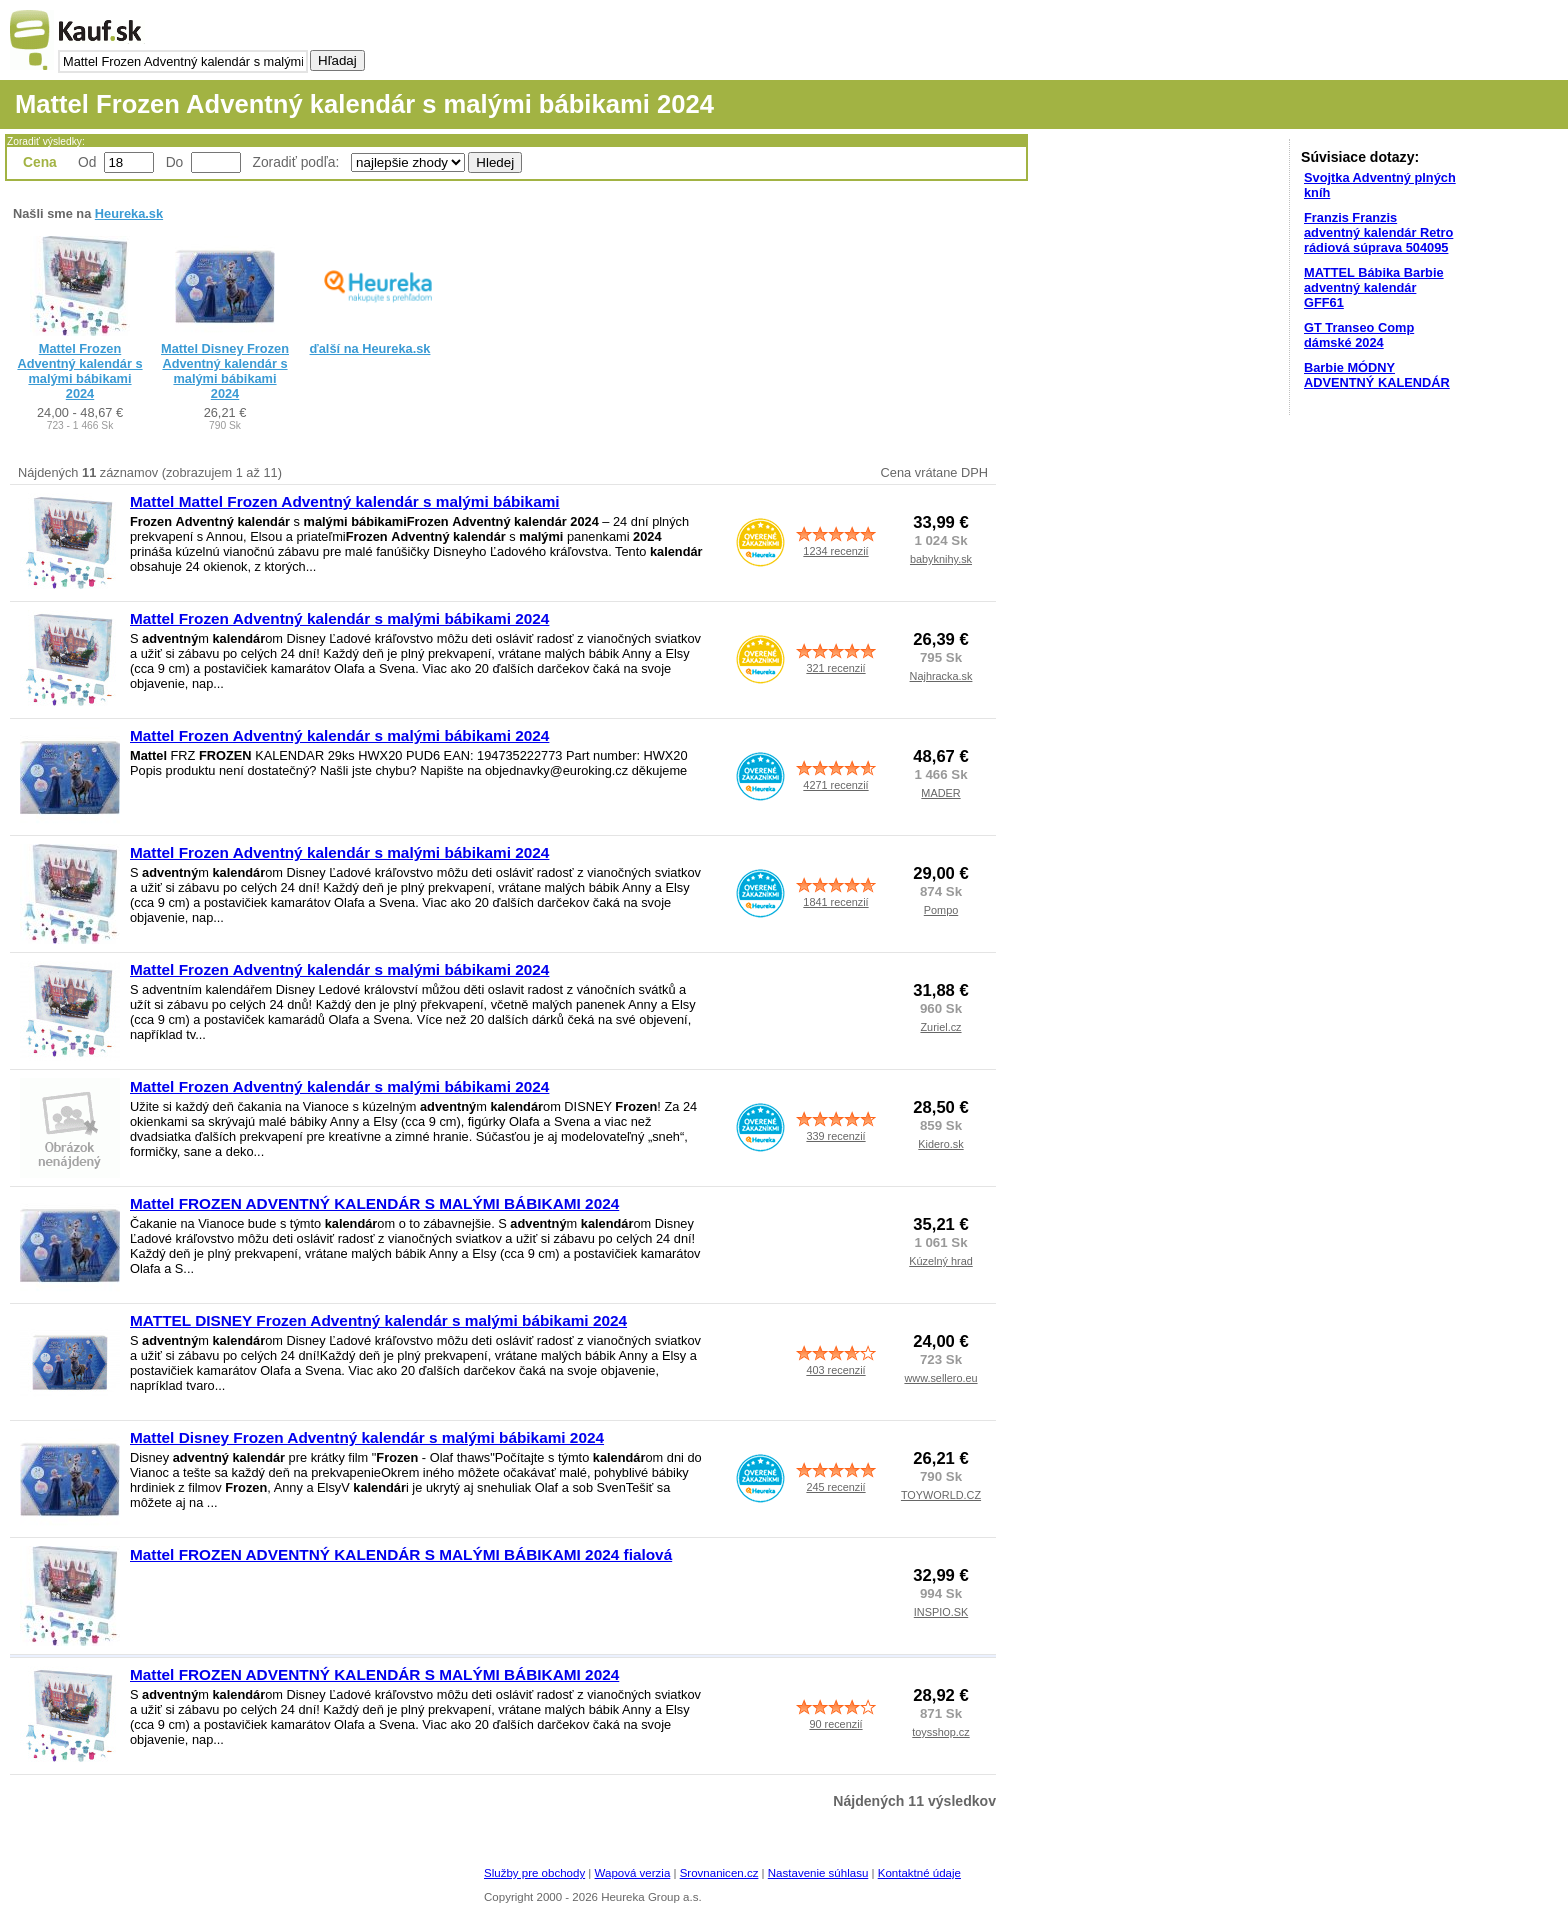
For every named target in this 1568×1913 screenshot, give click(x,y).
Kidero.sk (940, 1144)
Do (175, 162)
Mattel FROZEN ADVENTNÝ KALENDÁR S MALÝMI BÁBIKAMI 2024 (374, 1203)
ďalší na (370, 348)
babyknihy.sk (941, 559)
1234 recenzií (835, 551)
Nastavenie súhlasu (818, 1873)
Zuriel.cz (940, 1027)
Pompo (941, 910)
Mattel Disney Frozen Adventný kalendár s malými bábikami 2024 (225, 371)
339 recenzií (835, 1136)
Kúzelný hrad (940, 1261)
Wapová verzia (633, 1873)
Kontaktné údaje (919, 1873)
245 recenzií (835, 1487)
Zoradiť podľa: (298, 162)
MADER (940, 793)
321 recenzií (835, 668)
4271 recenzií (835, 785)
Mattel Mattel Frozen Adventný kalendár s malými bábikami (345, 501)
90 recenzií (835, 1724)
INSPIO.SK (941, 1612)
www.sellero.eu (940, 1378)
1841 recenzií (835, 902)
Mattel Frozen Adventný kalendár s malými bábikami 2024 (79, 371)
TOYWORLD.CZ (941, 1495)
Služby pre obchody (534, 1873)
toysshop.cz (940, 1732)
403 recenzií (835, 1370)
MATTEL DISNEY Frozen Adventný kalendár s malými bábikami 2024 (378, 1320)
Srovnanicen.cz (719, 1873)
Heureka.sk (129, 213)
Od (87, 162)
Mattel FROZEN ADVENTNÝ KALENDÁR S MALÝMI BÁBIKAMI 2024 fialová (401, 1554)
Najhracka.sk (941, 676)
